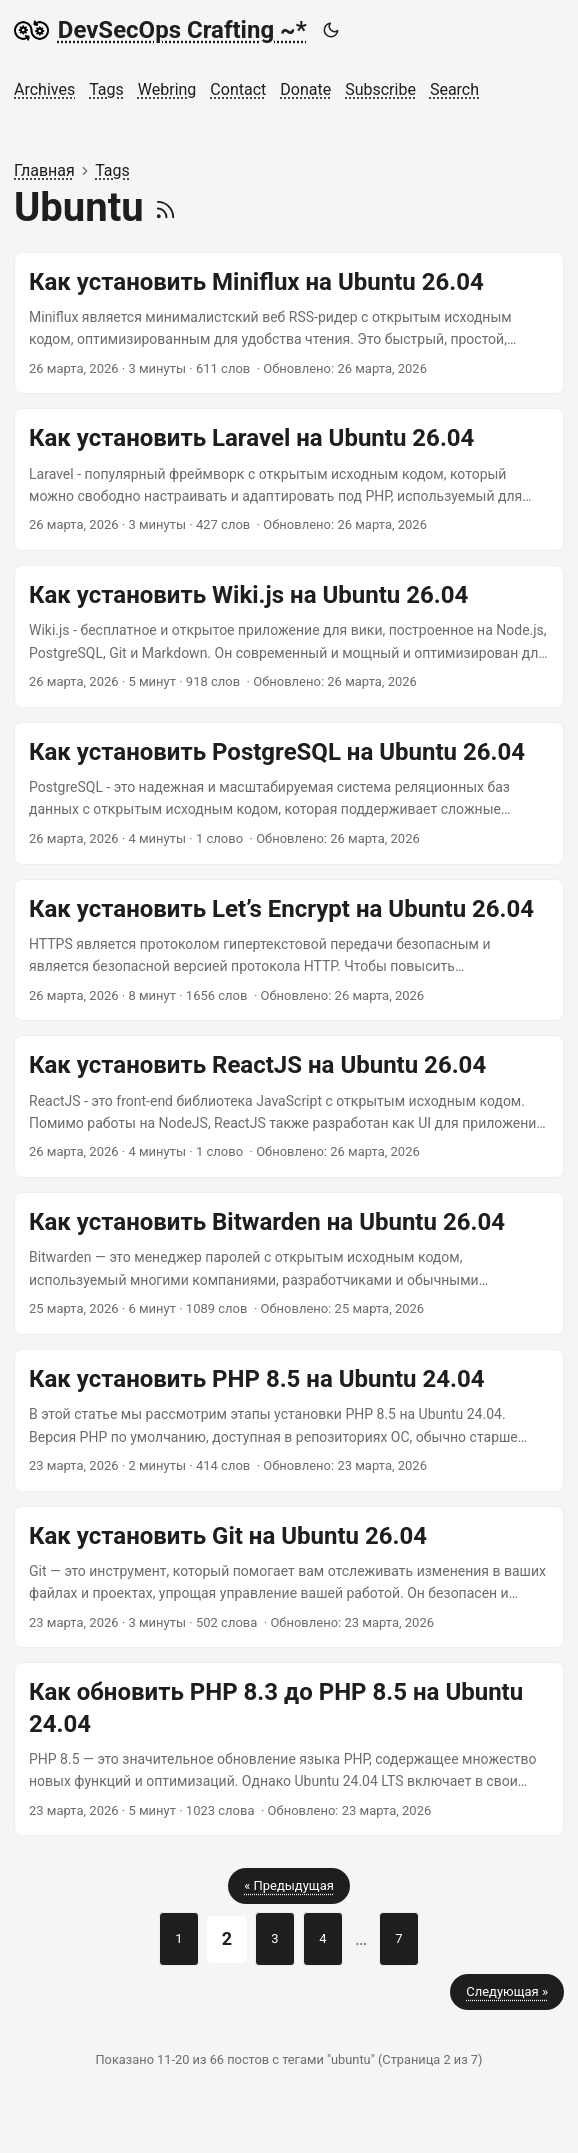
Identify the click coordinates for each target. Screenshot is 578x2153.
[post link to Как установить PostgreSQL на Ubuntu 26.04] (289, 793)
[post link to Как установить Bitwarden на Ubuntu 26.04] (289, 1263)
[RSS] (165, 207)
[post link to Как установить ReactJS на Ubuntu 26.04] (289, 1106)
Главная (44, 170)
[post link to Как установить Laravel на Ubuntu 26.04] (289, 479)
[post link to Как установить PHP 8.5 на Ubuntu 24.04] (289, 1420)
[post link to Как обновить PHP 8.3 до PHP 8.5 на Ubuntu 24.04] (289, 1749)
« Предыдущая (289, 1885)
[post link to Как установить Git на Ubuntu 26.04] (289, 1577)
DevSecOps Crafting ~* (160, 30)
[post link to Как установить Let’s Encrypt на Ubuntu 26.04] (289, 950)
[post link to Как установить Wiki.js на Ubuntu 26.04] (289, 636)
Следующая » (507, 1991)
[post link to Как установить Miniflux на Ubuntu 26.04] (289, 323)
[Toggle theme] (330, 30)
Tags (112, 170)
